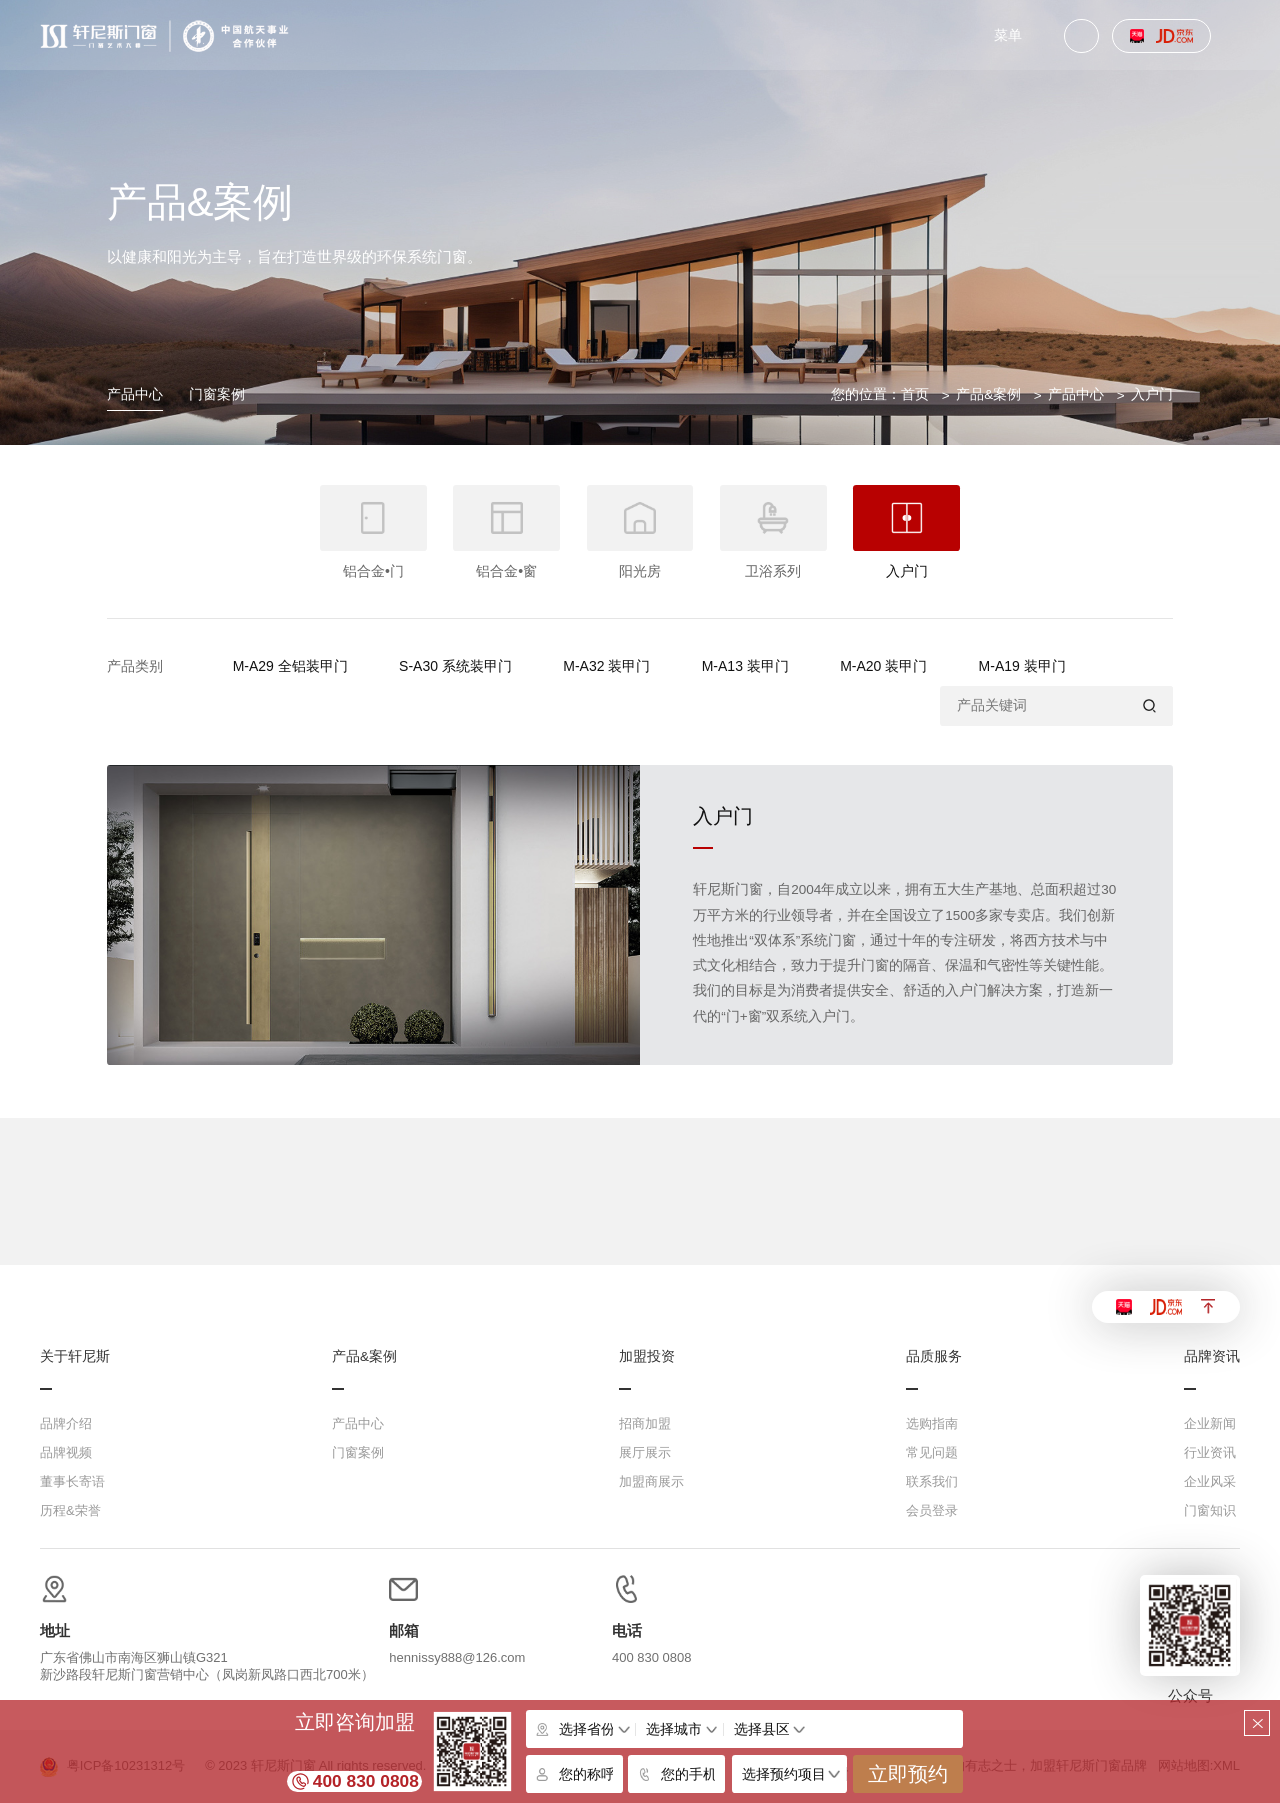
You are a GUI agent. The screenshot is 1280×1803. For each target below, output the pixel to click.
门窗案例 (217, 394)
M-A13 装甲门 (745, 666)
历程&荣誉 (70, 1510)
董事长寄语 (72, 1481)
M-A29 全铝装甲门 (290, 666)
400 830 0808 (366, 1781)
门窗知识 (1210, 1510)
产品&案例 (988, 394)
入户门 (1152, 394)
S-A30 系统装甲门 (455, 666)
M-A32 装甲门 (606, 666)
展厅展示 (645, 1452)
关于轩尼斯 (75, 1357)
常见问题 (932, 1452)
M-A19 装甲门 (1022, 666)
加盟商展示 (651, 1481)
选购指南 (932, 1423)
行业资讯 (1210, 1452)
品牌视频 (66, 1452)
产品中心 (135, 394)
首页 (915, 394)
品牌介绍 (66, 1423)
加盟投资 (647, 1357)
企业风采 (1210, 1481)
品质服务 (934, 1357)
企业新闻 (1210, 1423)
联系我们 (932, 1481)
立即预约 (908, 1774)
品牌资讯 (1212, 1357)
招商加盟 (645, 1423)
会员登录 (932, 1510)
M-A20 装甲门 (883, 666)
